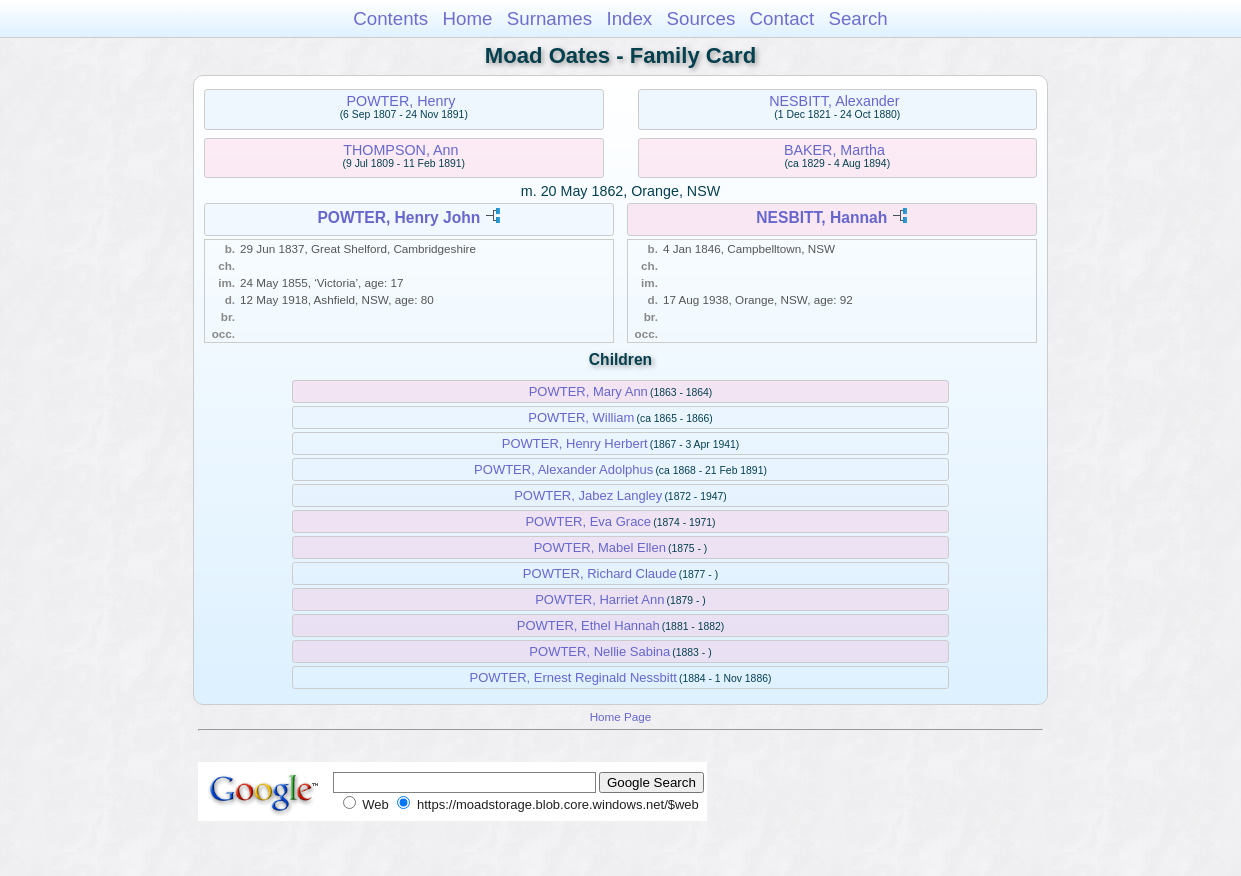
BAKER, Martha (834, 150)
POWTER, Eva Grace (588, 521)
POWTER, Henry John (398, 217)
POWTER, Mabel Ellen (600, 547)
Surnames (549, 18)
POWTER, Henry (400, 101)
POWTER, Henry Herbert (575, 443)
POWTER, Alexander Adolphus (563, 469)
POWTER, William (581, 417)
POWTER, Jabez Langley (588, 495)
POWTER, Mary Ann (588, 391)
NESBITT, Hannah (821, 217)
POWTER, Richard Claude (600, 573)
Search (857, 18)
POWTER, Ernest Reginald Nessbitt (573, 677)
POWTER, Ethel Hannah (588, 625)
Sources (701, 18)
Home (467, 18)
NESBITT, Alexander (834, 101)
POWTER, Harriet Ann (599, 599)
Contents (390, 18)
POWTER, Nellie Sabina (599, 651)
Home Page (621, 716)
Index (629, 18)
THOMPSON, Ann (400, 150)
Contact (782, 18)
